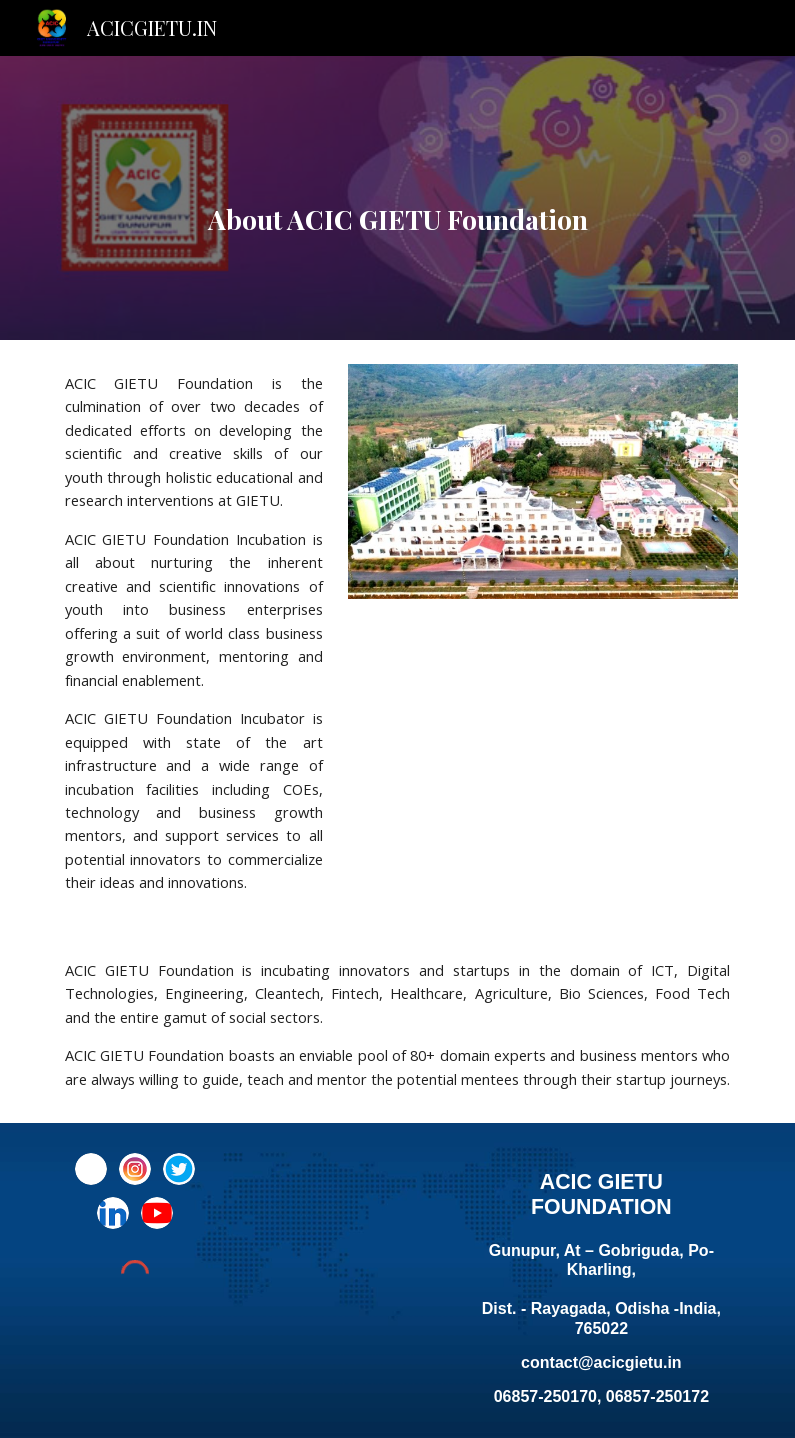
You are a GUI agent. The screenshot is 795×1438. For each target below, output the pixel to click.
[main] (398, 198)
